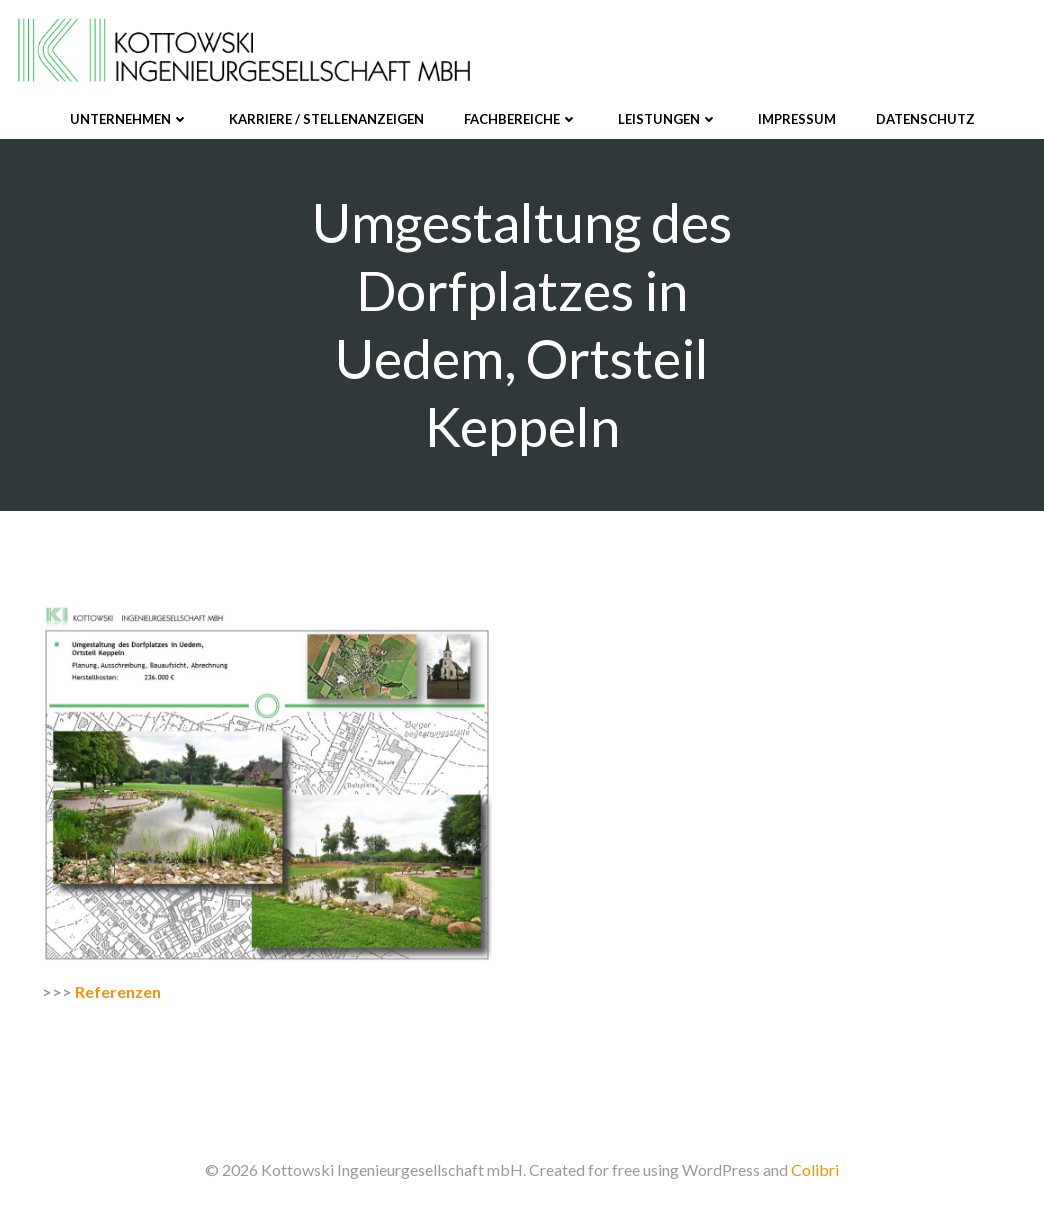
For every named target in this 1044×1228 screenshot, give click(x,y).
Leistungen (668, 119)
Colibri (815, 1169)
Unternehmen (129, 119)
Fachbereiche (521, 119)
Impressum (797, 119)
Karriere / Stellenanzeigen (326, 119)
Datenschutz (925, 119)
